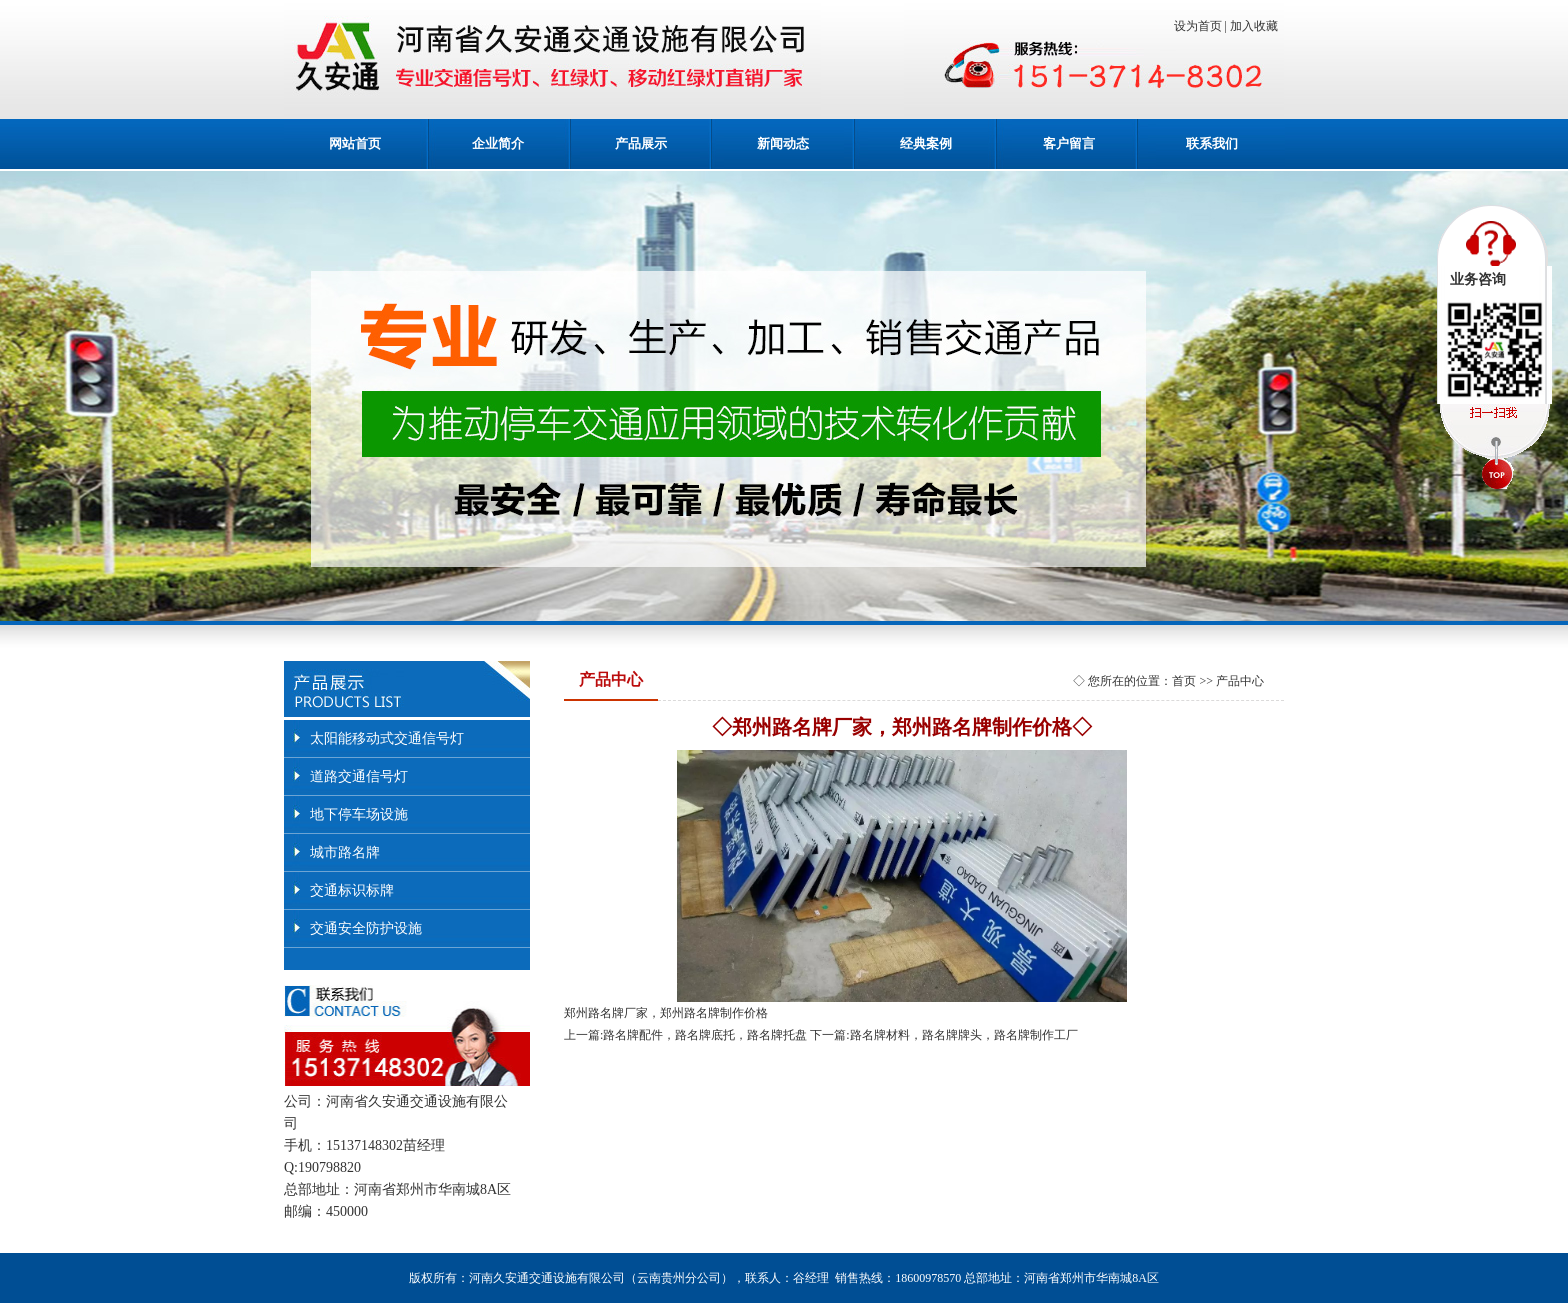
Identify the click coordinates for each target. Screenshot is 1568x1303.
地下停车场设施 (359, 814)
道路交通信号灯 (359, 776)
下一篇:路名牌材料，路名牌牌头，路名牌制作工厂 (943, 1035)
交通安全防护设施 (366, 928)
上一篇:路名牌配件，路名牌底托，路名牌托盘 (685, 1035)
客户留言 (1069, 143)
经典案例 (926, 143)
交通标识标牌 (352, 890)
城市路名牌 (345, 852)
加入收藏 (1257, 26)
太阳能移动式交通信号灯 (387, 738)
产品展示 (641, 143)
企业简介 (498, 143)
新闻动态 (783, 143)
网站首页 (355, 143)
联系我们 (1212, 143)
